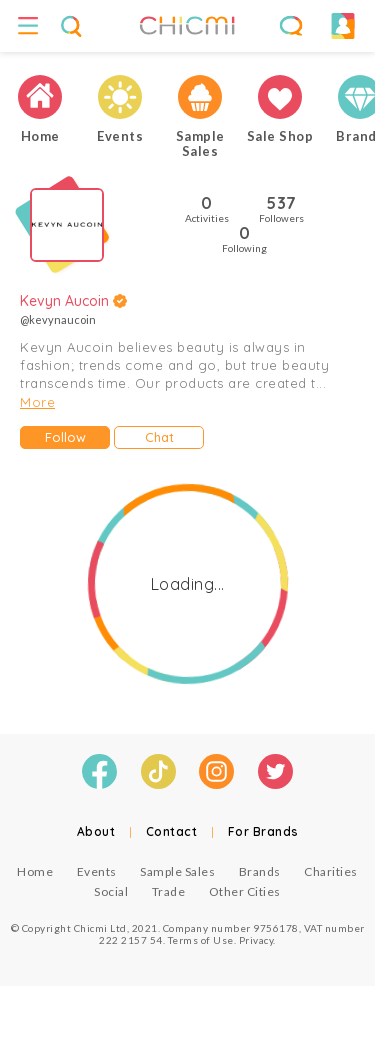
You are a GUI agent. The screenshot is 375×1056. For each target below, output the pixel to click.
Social (111, 891)
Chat (159, 437)
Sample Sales (177, 871)
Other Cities (245, 891)
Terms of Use (201, 940)
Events (97, 871)
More (37, 402)
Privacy (256, 940)
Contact (172, 831)
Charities (331, 871)
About (96, 831)
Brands (260, 871)
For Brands (263, 831)
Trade (169, 891)
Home (35, 871)
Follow (65, 437)
